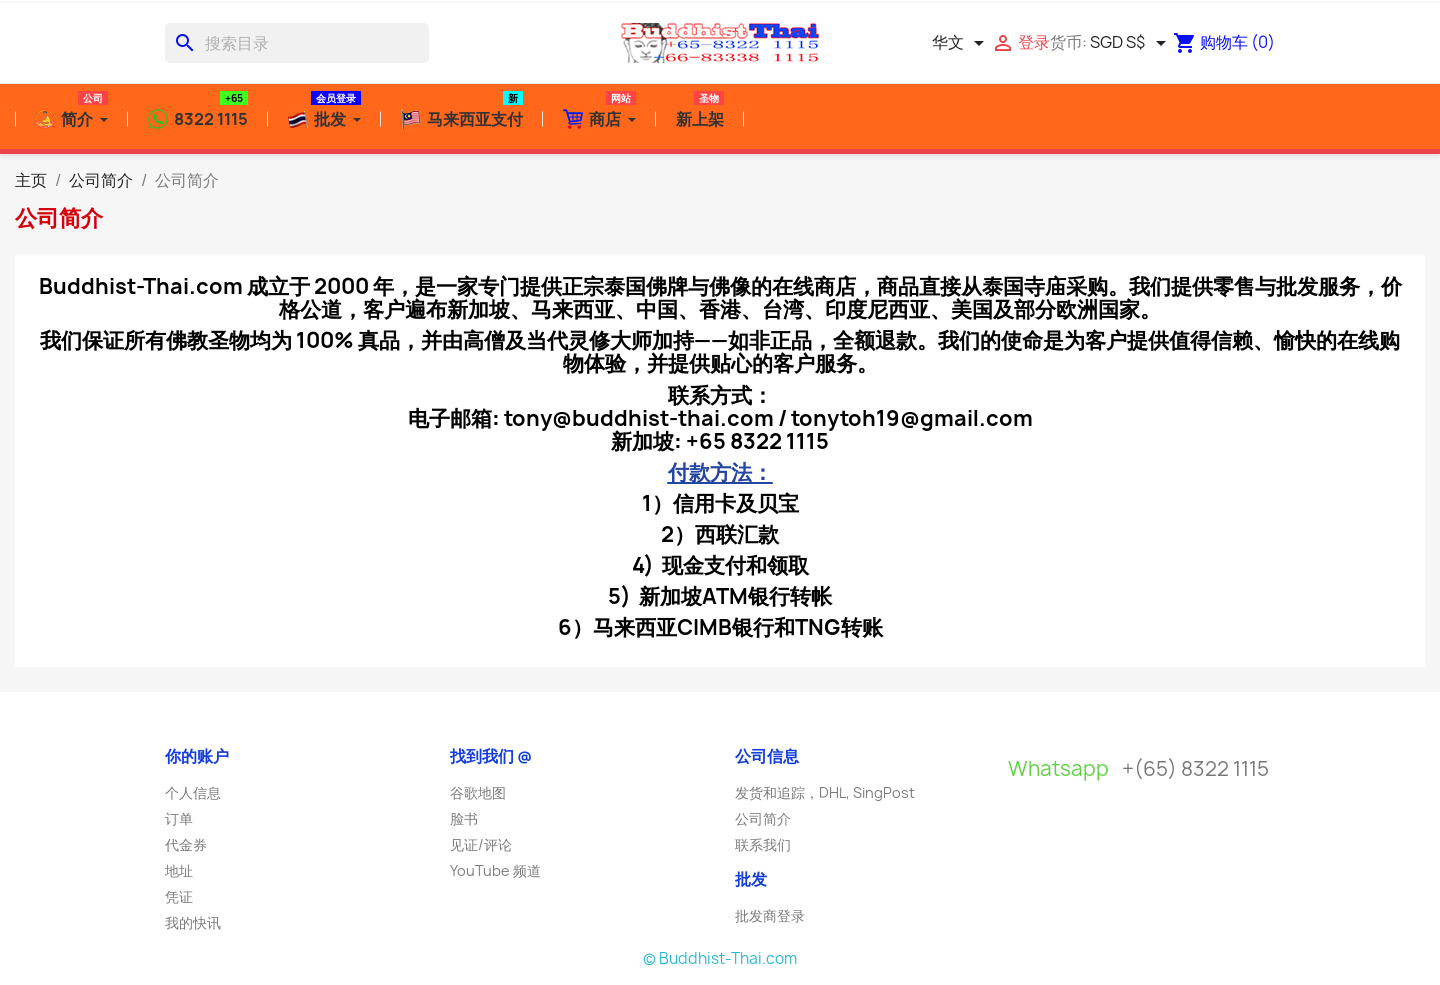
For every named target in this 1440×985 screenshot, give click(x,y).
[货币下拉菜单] (1131, 43)
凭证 (179, 896)
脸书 (464, 818)
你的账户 (197, 756)
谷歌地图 (478, 792)
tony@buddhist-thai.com (639, 418)
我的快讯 (193, 922)
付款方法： (720, 472)
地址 (179, 870)
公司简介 (763, 818)
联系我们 (763, 844)
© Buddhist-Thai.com (720, 958)
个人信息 (193, 792)
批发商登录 (770, 915)
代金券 (186, 844)
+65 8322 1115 (757, 441)
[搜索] (297, 43)
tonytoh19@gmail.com (912, 418)
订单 (179, 818)
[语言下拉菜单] (961, 43)
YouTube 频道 (495, 870)
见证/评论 (481, 844)
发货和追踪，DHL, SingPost (825, 792)
